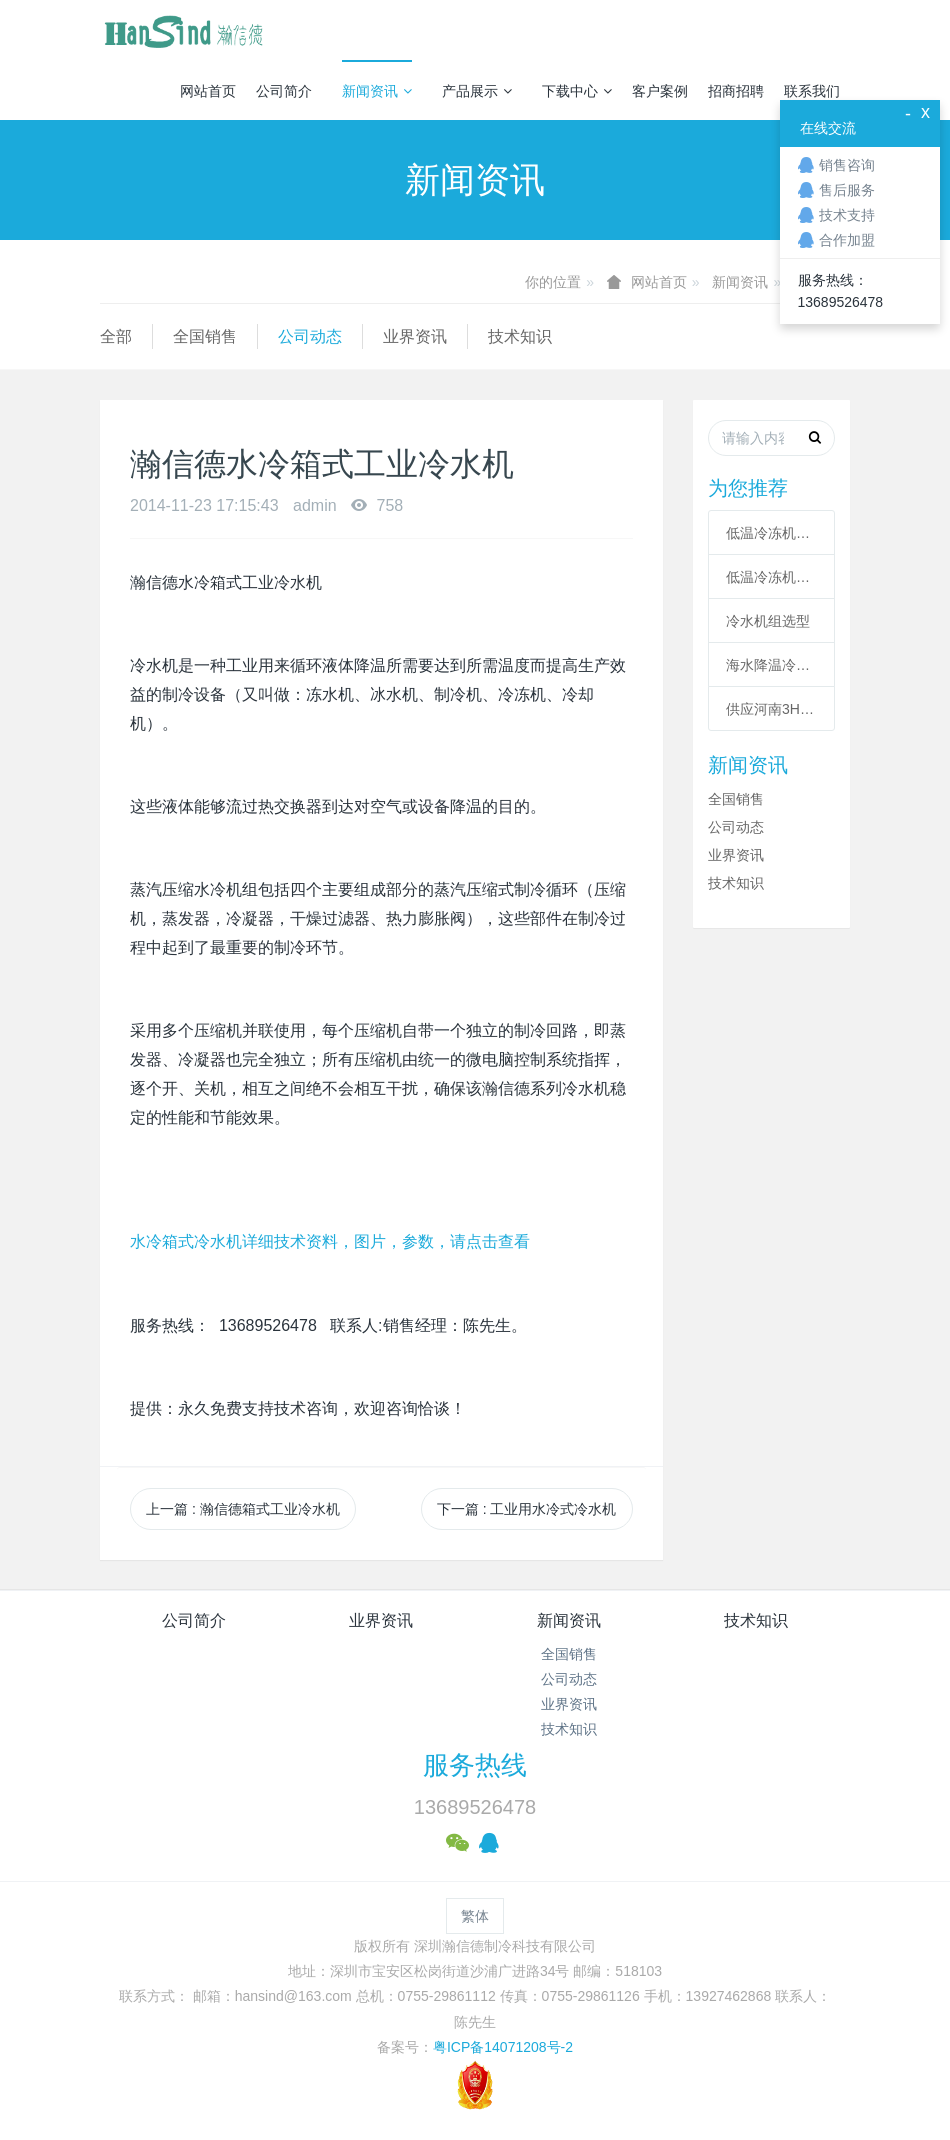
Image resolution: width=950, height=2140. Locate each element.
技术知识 (520, 336)
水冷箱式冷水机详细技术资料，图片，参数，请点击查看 (330, 1241)
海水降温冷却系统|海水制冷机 (771, 665)
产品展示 (477, 91)
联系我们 (812, 91)
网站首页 (208, 91)
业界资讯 (415, 336)
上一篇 (243, 1509)
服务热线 (475, 1765)
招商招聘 (736, 91)
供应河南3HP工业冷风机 (771, 709)
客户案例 (660, 91)
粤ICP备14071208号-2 (503, 2047)
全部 (116, 336)
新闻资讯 (377, 91)
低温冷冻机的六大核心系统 (771, 533)
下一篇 (527, 1509)
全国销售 (205, 336)
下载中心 (577, 91)
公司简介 (284, 91)
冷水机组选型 (768, 621)
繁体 (475, 1916)
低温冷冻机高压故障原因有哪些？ (771, 577)
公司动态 (310, 336)
